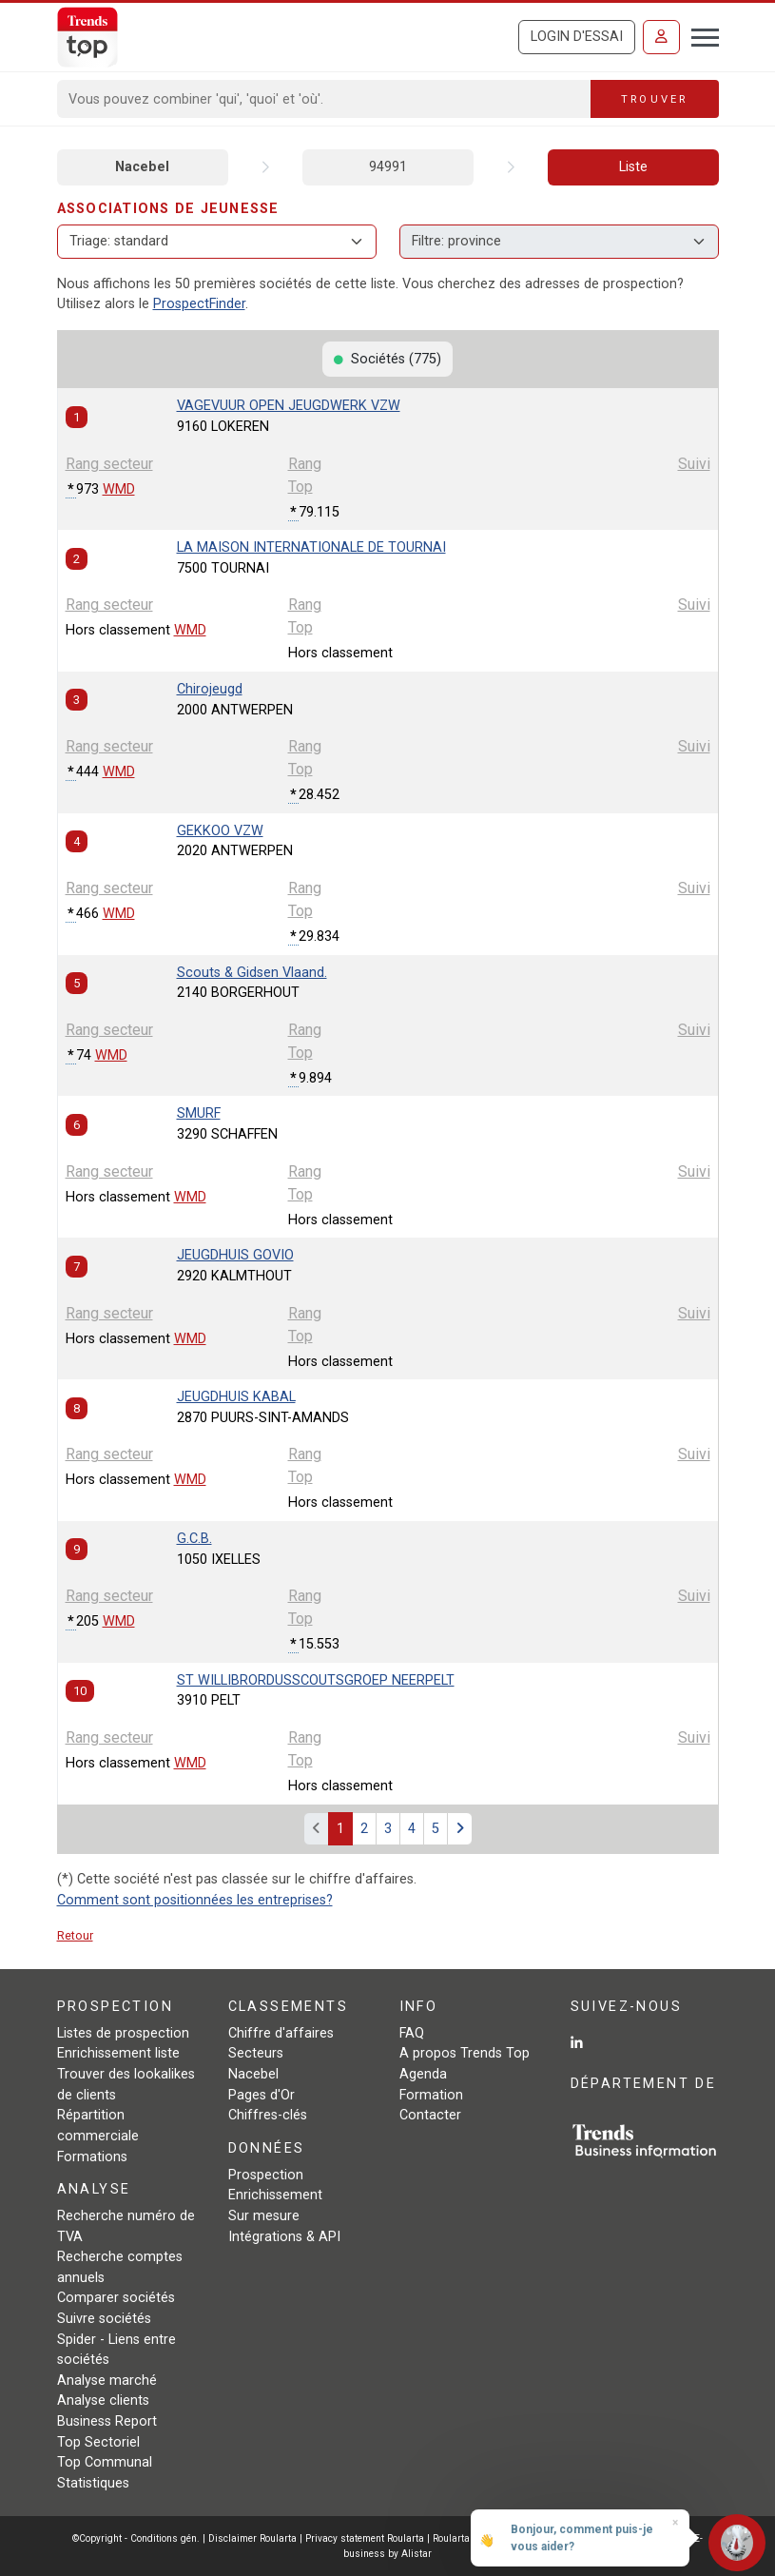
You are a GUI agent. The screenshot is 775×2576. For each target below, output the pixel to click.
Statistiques (93, 2483)
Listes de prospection (123, 2033)
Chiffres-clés (267, 2115)
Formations (92, 2157)
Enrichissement (275, 2195)
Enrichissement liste (118, 2053)
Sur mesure (264, 2216)
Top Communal (104, 2462)
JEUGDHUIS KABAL (236, 1397)
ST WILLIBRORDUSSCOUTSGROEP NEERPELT (316, 1680)
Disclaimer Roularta (252, 2538)
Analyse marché (107, 2380)
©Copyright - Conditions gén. (136, 2538)
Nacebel (142, 167)
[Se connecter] (661, 37)
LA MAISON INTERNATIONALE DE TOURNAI (311, 547)
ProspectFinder (199, 304)
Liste (633, 167)
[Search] (324, 99)
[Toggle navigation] (699, 35)
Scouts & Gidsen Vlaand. (252, 973)
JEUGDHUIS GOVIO (235, 1255)
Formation (431, 2095)
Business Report (107, 2421)
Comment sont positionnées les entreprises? (195, 1900)
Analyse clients (103, 2400)
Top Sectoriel (98, 2442)
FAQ (411, 2033)
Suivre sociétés (104, 2319)
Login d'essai (577, 37)
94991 (388, 167)
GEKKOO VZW (220, 831)
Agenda (423, 2074)
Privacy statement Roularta (364, 2538)
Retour (75, 1935)
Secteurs (255, 2053)
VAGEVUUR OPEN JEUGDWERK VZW (288, 406)
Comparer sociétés (116, 2298)
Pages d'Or (261, 2095)
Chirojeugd (209, 689)
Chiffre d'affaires (281, 2033)
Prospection (265, 2175)
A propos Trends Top (464, 2053)
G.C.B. (194, 1539)
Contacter (430, 2115)
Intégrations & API (284, 2237)
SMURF (199, 1113)
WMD (119, 489)
